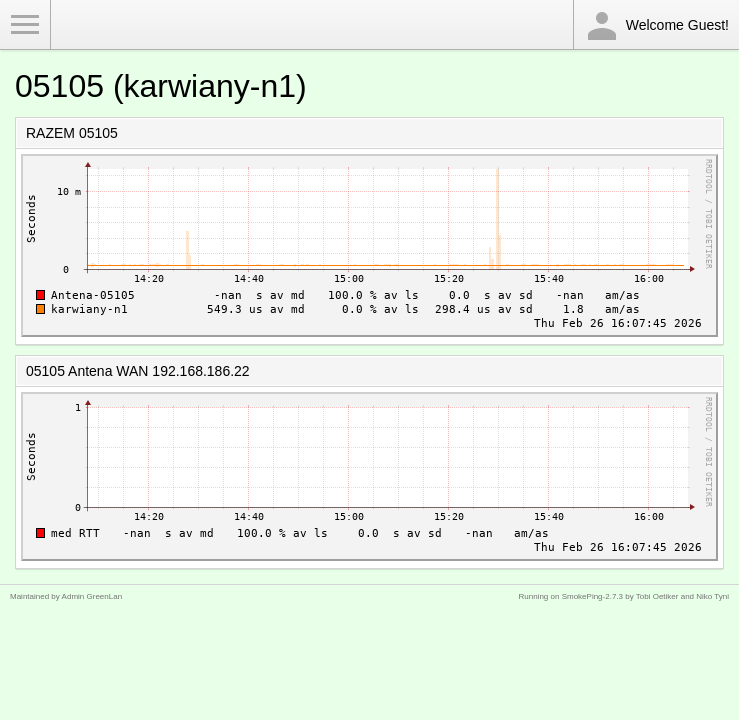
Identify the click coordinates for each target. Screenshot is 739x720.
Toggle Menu (25, 25)
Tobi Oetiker (657, 596)
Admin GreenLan (92, 596)
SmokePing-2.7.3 (592, 596)
